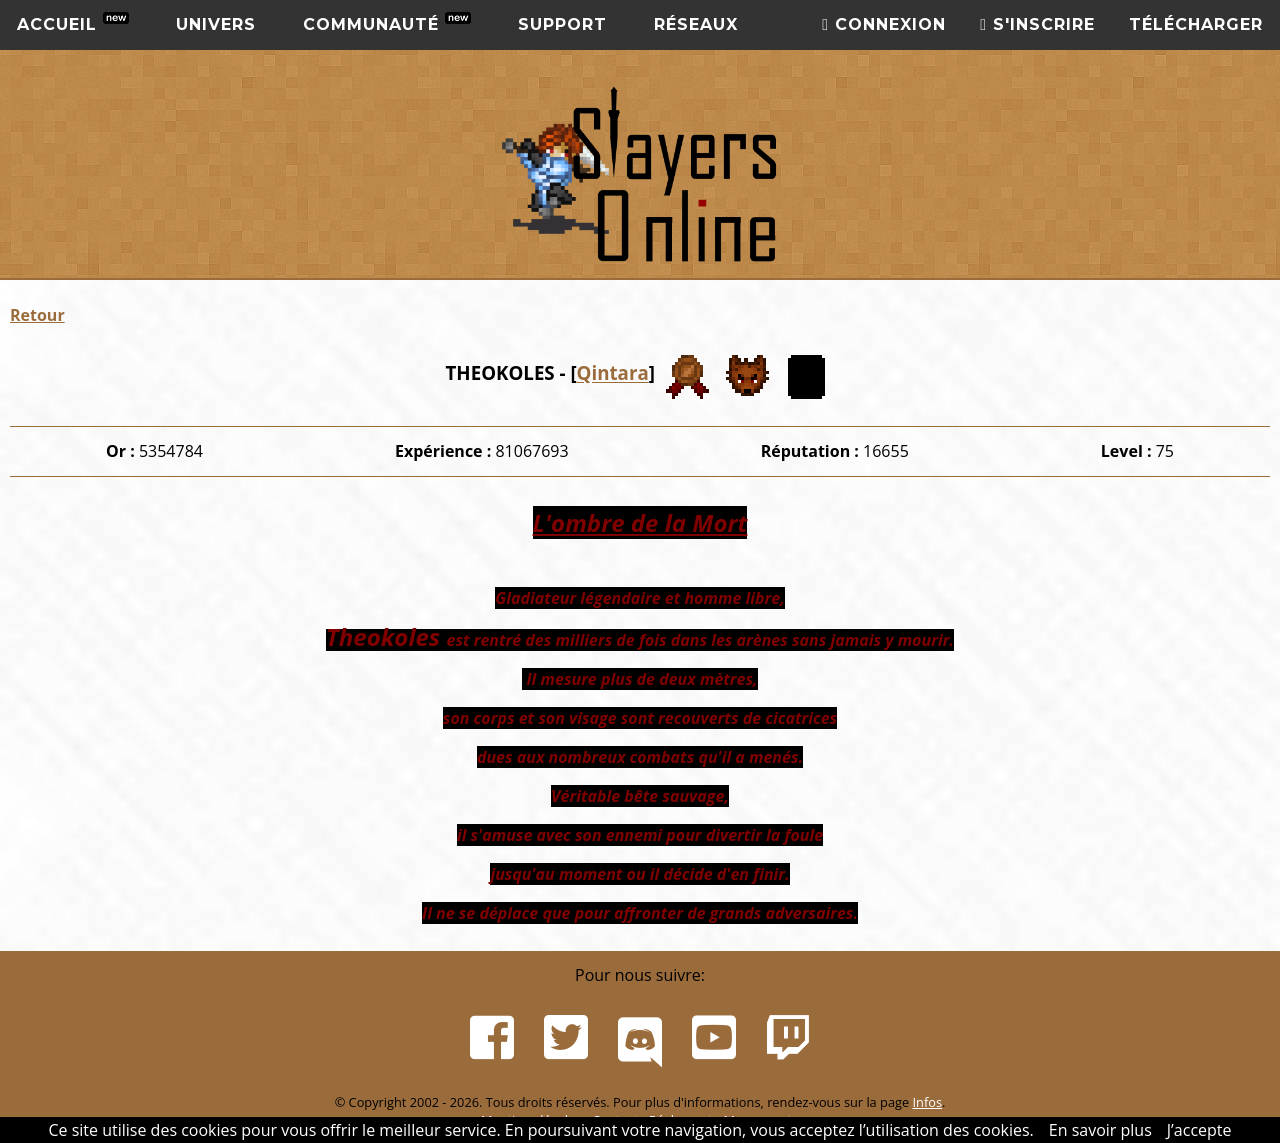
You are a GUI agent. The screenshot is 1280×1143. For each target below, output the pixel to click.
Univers (216, 24)
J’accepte (1199, 1130)
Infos (927, 1102)
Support (562, 24)
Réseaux (696, 24)
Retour (37, 315)
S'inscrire (1037, 24)
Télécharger (1196, 24)
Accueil (73, 23)
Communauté (387, 23)
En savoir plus (1100, 1130)
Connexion (884, 24)
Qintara (613, 373)
